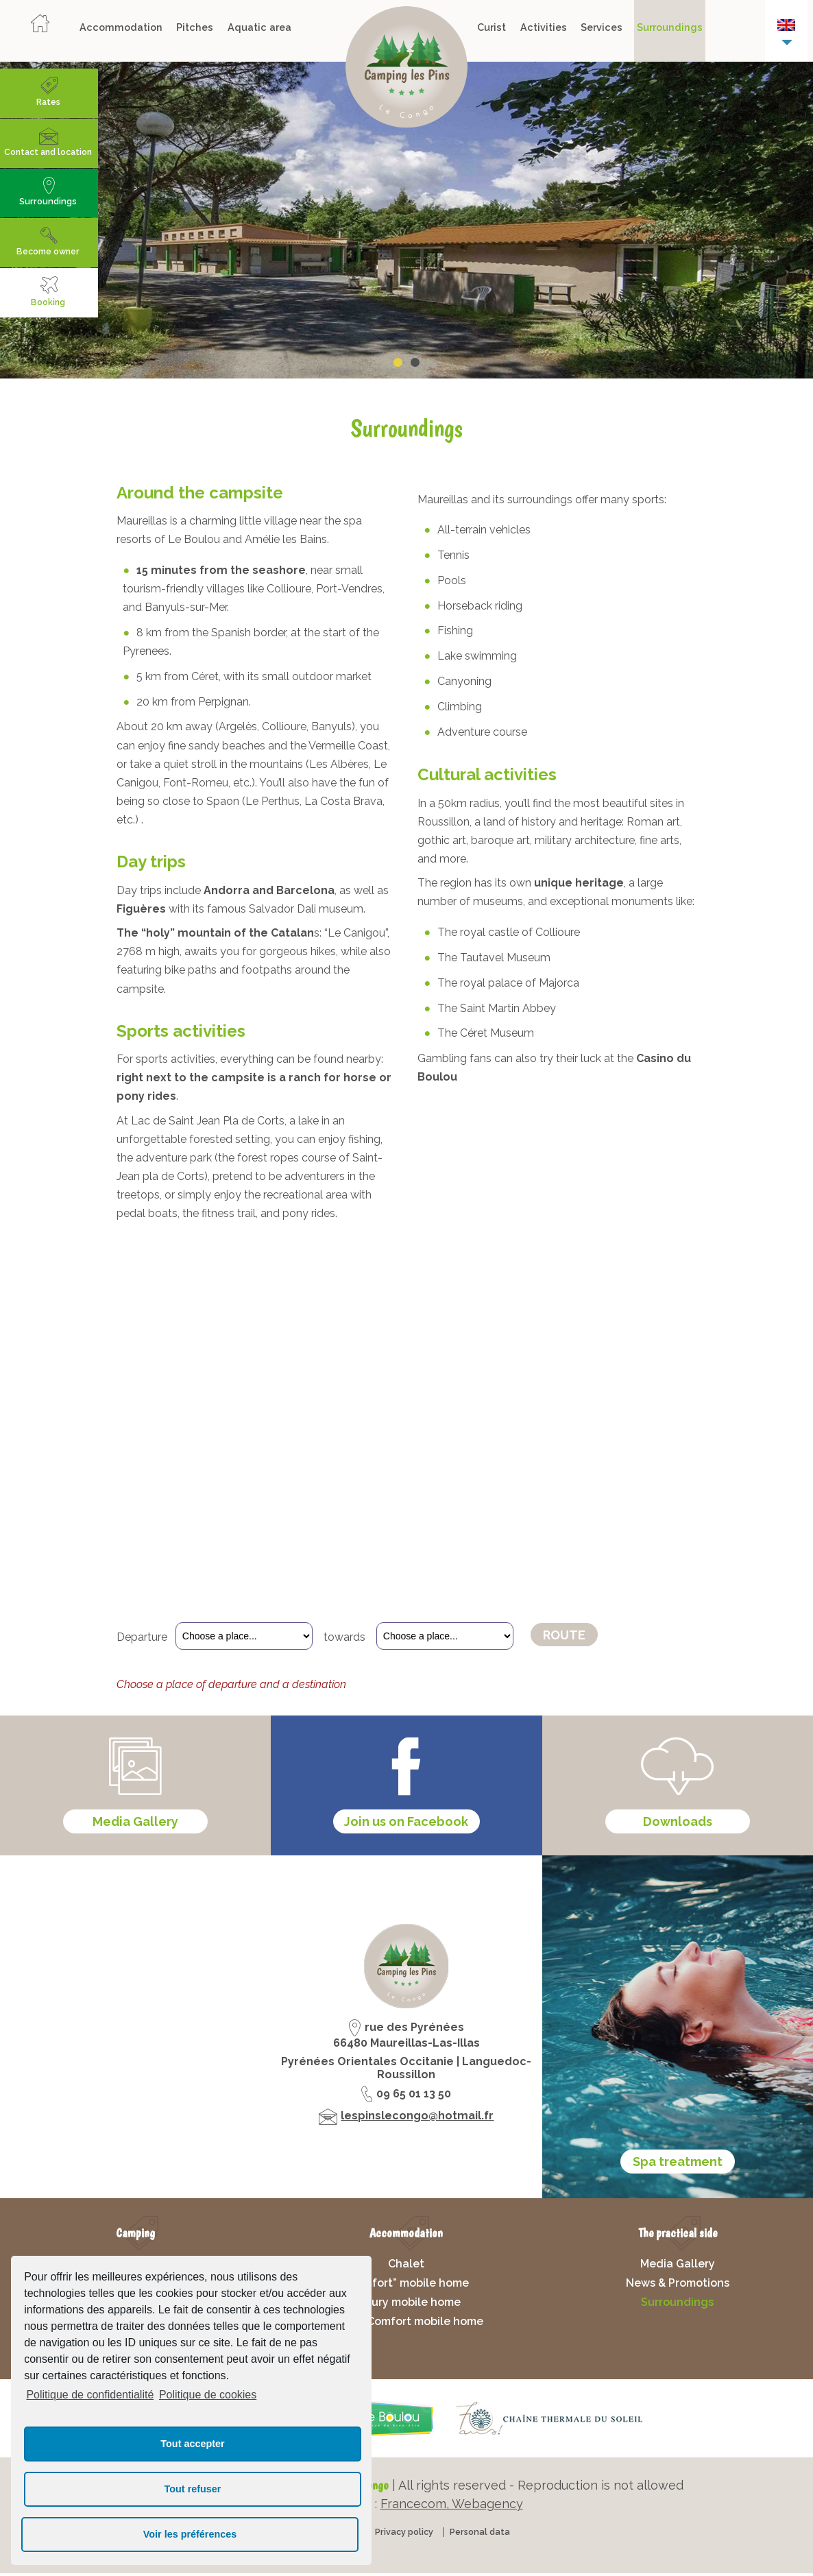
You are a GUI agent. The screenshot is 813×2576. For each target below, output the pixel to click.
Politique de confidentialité (90, 2394)
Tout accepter (192, 2443)
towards (346, 1637)
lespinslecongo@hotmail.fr (417, 2125)
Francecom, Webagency (451, 2514)
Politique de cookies (207, 2394)
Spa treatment (678, 2172)
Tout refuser (193, 2488)
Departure (142, 1637)
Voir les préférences (190, 2534)
